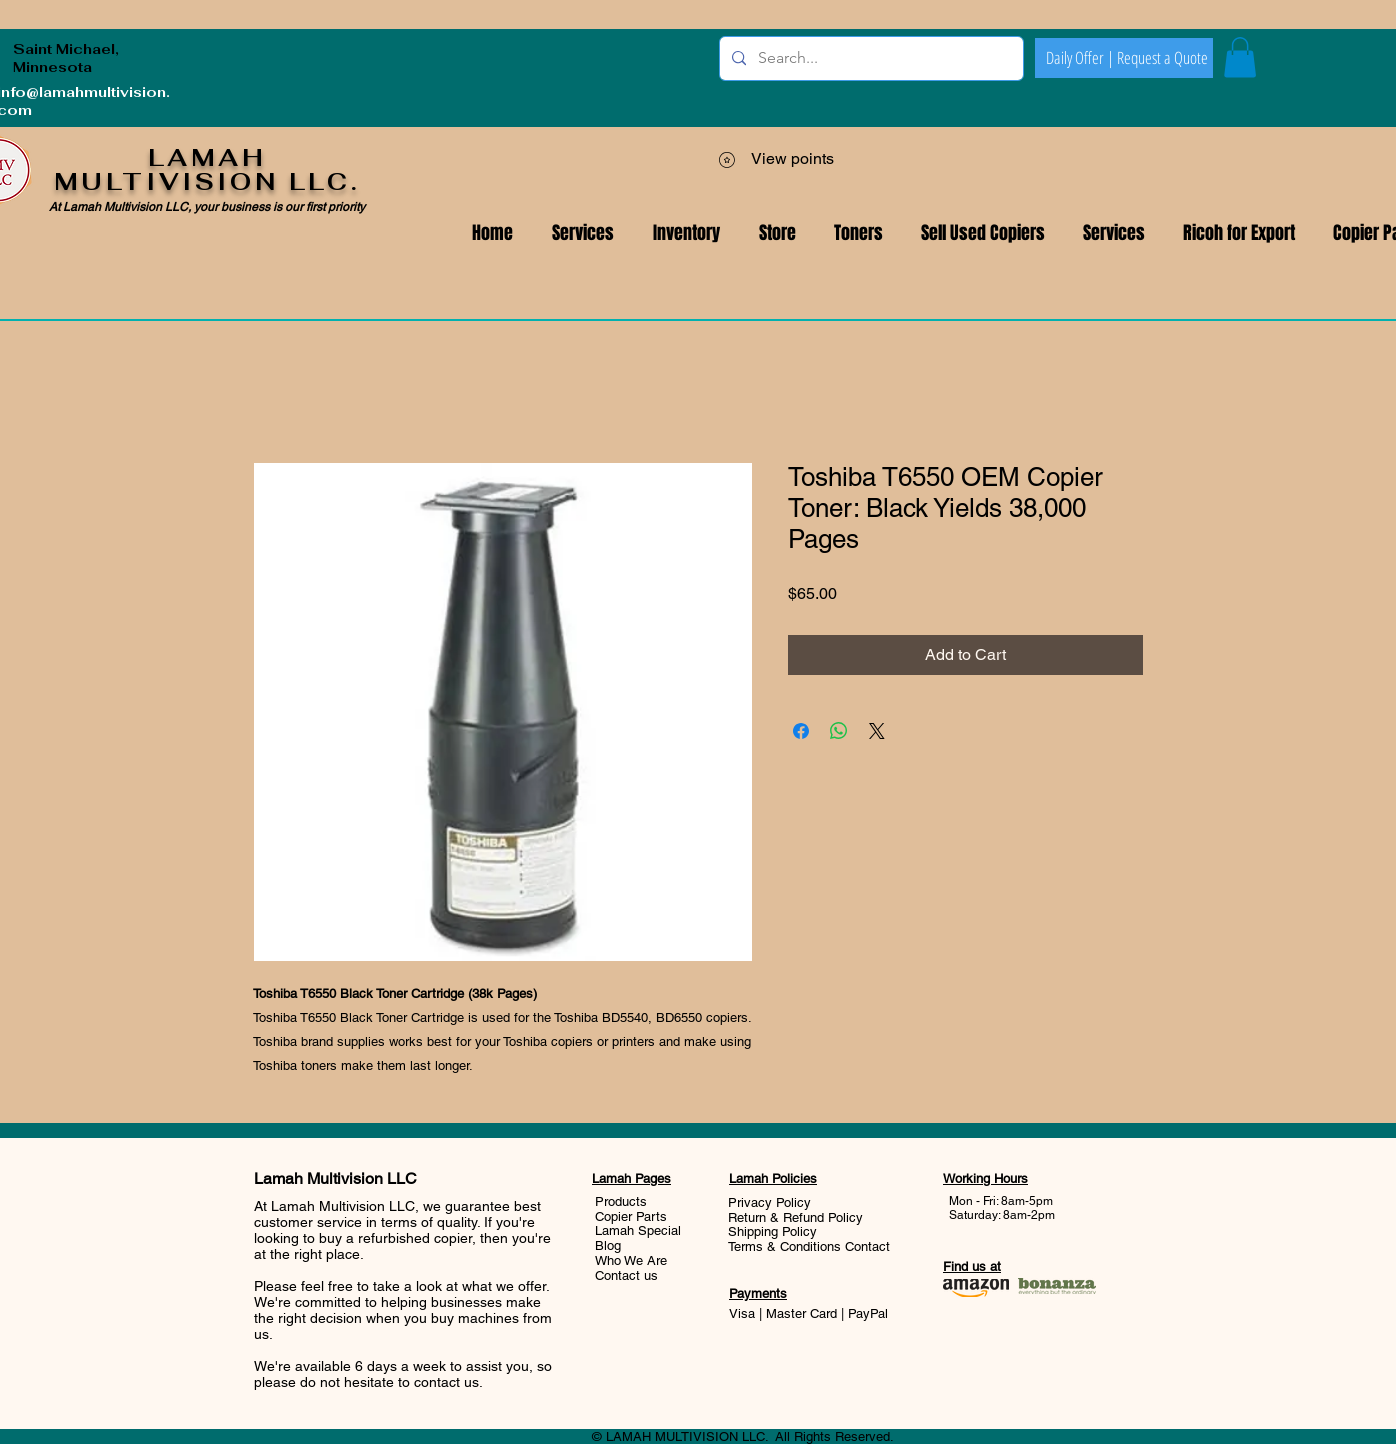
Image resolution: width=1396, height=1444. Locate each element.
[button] (1114, 233)
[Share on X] (877, 731)
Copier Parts (631, 1216)
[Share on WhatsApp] (839, 731)
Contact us (626, 1275)
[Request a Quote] (1162, 58)
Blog (608, 1245)
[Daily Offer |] (1080, 58)
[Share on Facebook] (801, 731)
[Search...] (869, 58)
